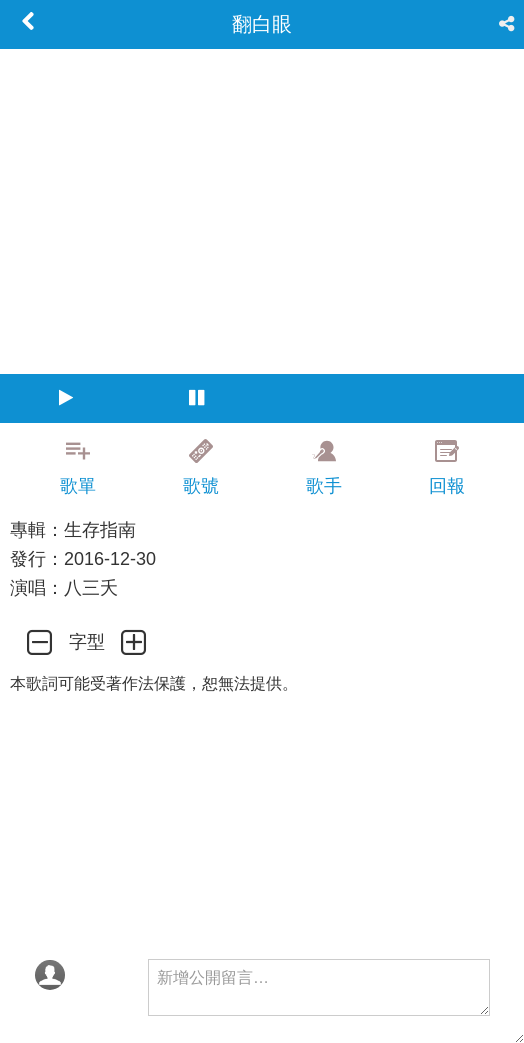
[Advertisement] (262, 826)
